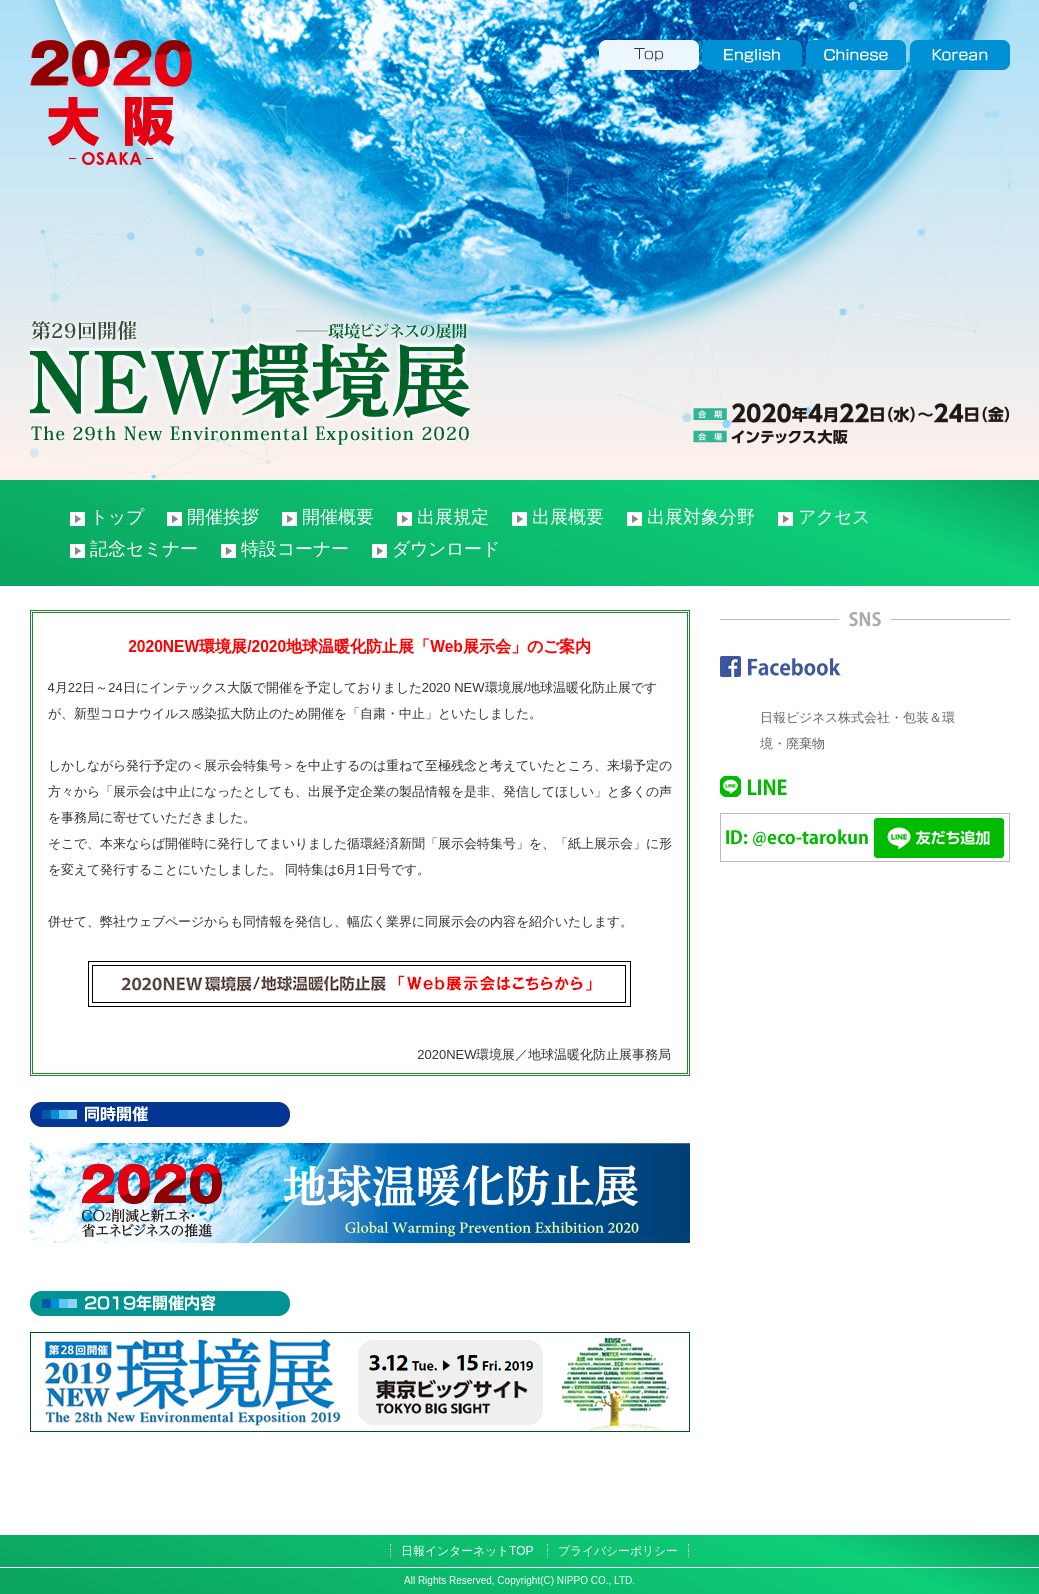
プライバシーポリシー (618, 1551)
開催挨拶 (223, 517)
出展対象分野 (701, 517)
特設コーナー (295, 549)
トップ (117, 517)
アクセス (834, 517)
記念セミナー (144, 549)
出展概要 (568, 517)
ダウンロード (446, 549)
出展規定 (453, 517)
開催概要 (338, 517)
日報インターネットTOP (467, 1551)
